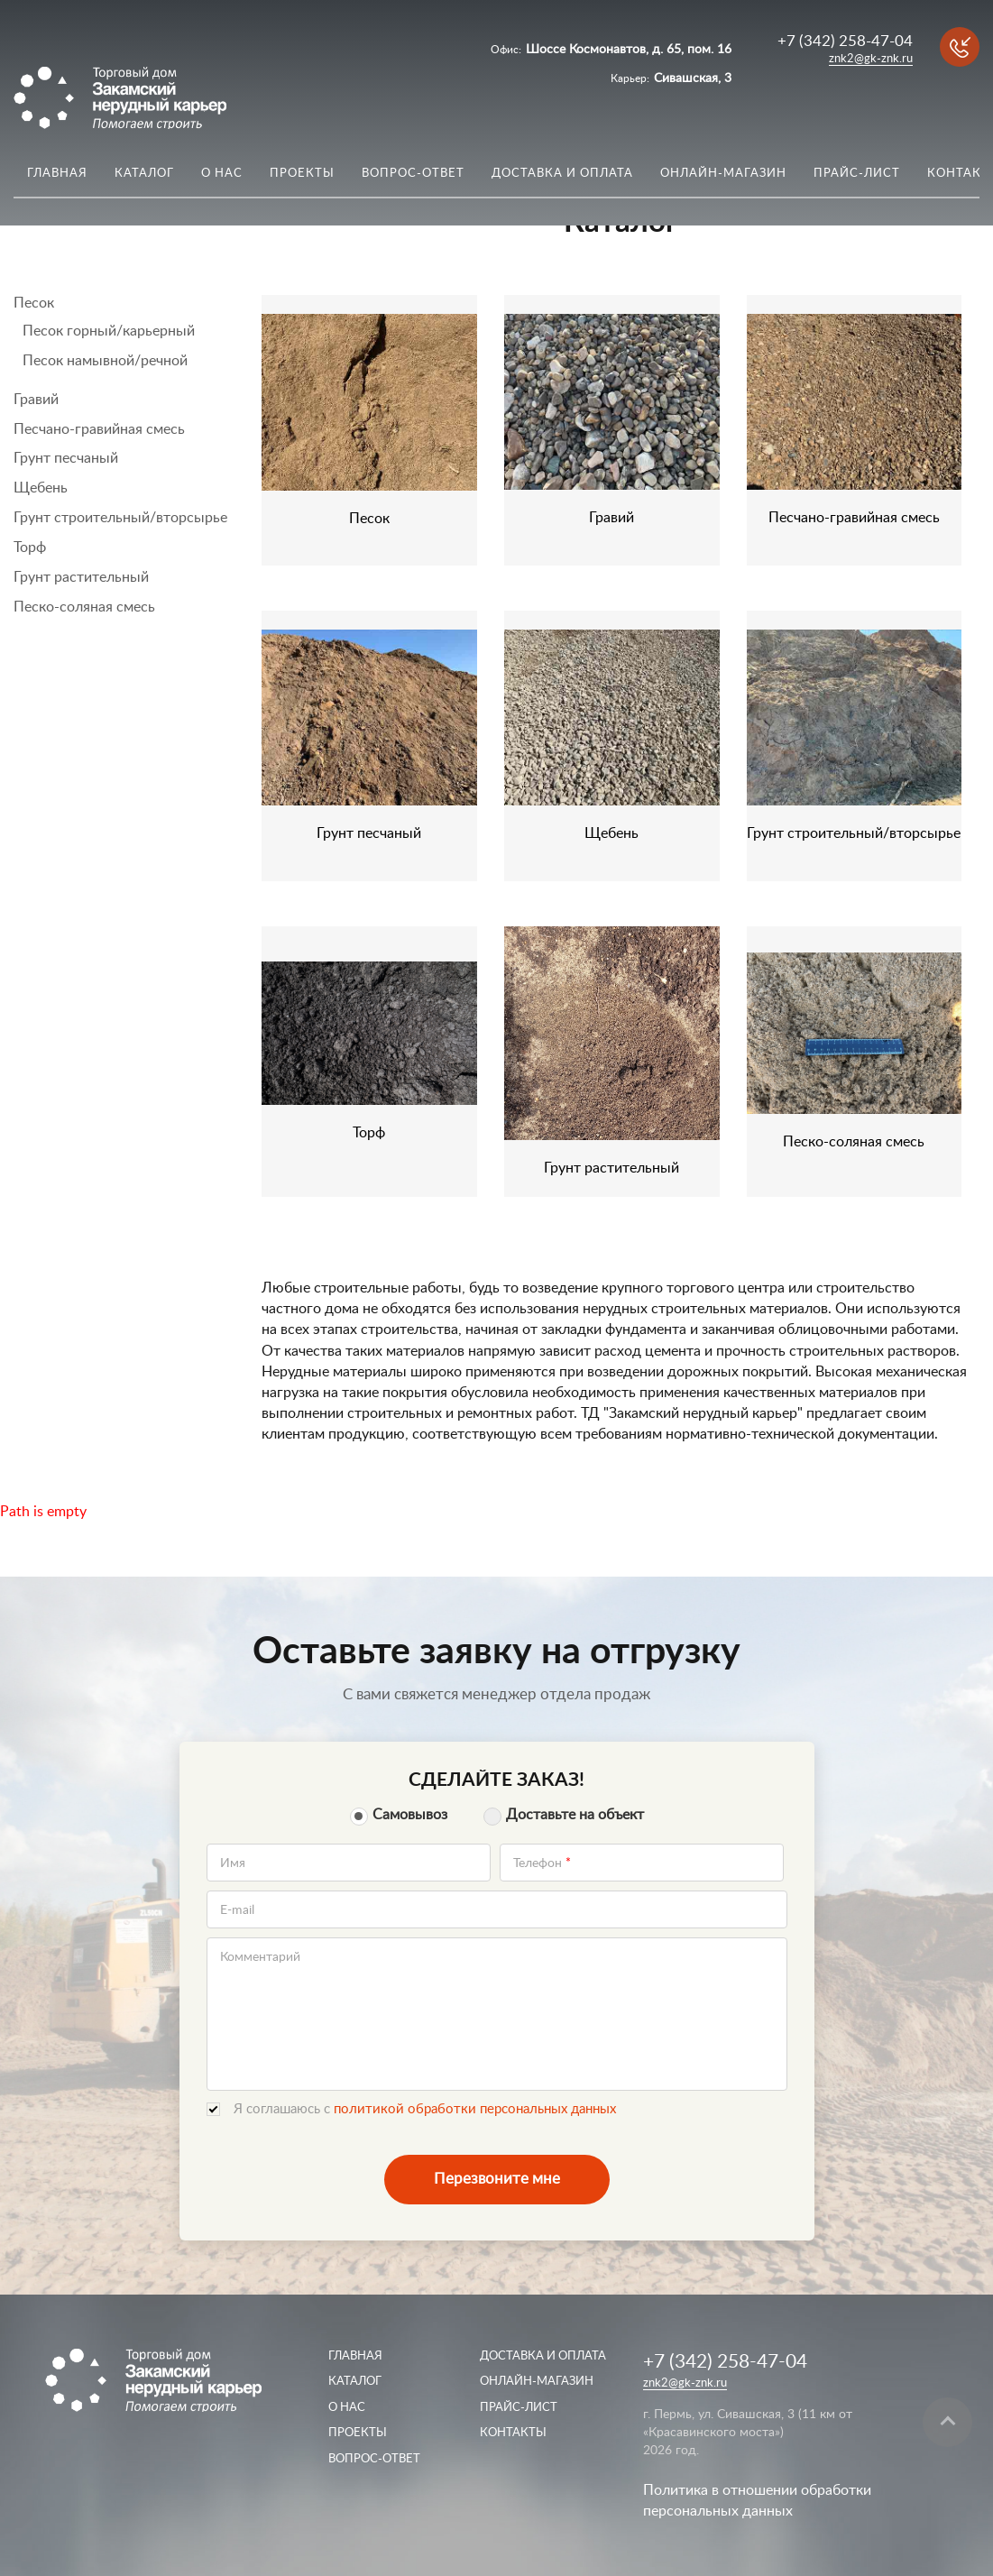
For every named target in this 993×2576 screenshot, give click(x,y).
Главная (57, 173)
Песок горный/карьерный (109, 331)
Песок (34, 303)
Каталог (144, 173)
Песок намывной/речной (105, 361)
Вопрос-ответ (413, 173)
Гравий (36, 399)
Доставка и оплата (562, 173)
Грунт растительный (81, 577)
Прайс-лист (857, 173)
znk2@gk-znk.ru (871, 59)
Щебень (41, 488)
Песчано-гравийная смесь (99, 429)
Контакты (513, 2433)
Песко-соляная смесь (84, 607)
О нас (222, 173)
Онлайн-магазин (723, 173)
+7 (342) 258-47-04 (845, 41)
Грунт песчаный (66, 458)
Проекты (302, 173)
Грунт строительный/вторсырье (120, 518)
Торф (30, 547)
